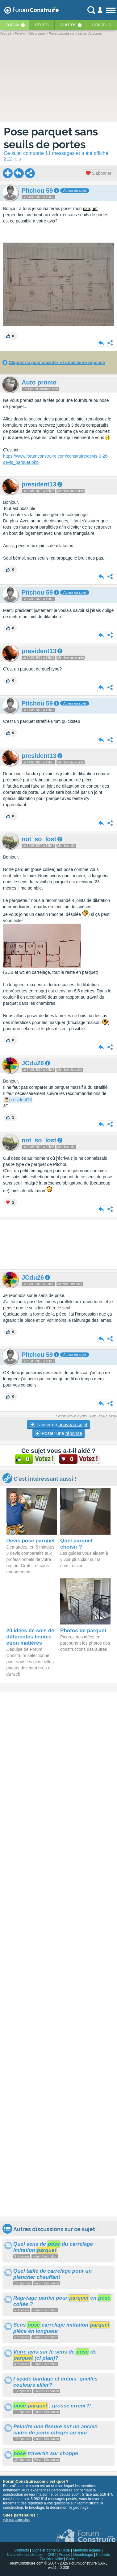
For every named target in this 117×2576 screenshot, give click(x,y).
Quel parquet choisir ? (76, 1544)
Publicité (103, 2554)
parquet (90, 208)
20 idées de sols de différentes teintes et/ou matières (30, 1637)
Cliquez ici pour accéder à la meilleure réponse (57, 362)
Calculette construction (25, 2554)
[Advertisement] (58, 1244)
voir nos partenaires (16, 2519)
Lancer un (58, 1424)
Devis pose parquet (30, 1541)
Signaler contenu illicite (51, 2550)
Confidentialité (51, 2559)
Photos (68, 25)
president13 (20, 1099)
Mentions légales (87, 2550)
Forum (12, 25)
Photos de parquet (83, 1630)
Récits (42, 25)
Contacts (21, 2550)
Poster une (58, 1433)
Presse (64, 2554)
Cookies (72, 2559)
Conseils (101, 25)
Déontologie (83, 2554)
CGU (52, 2554)
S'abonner (98, 173)
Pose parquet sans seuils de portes (51, 138)
